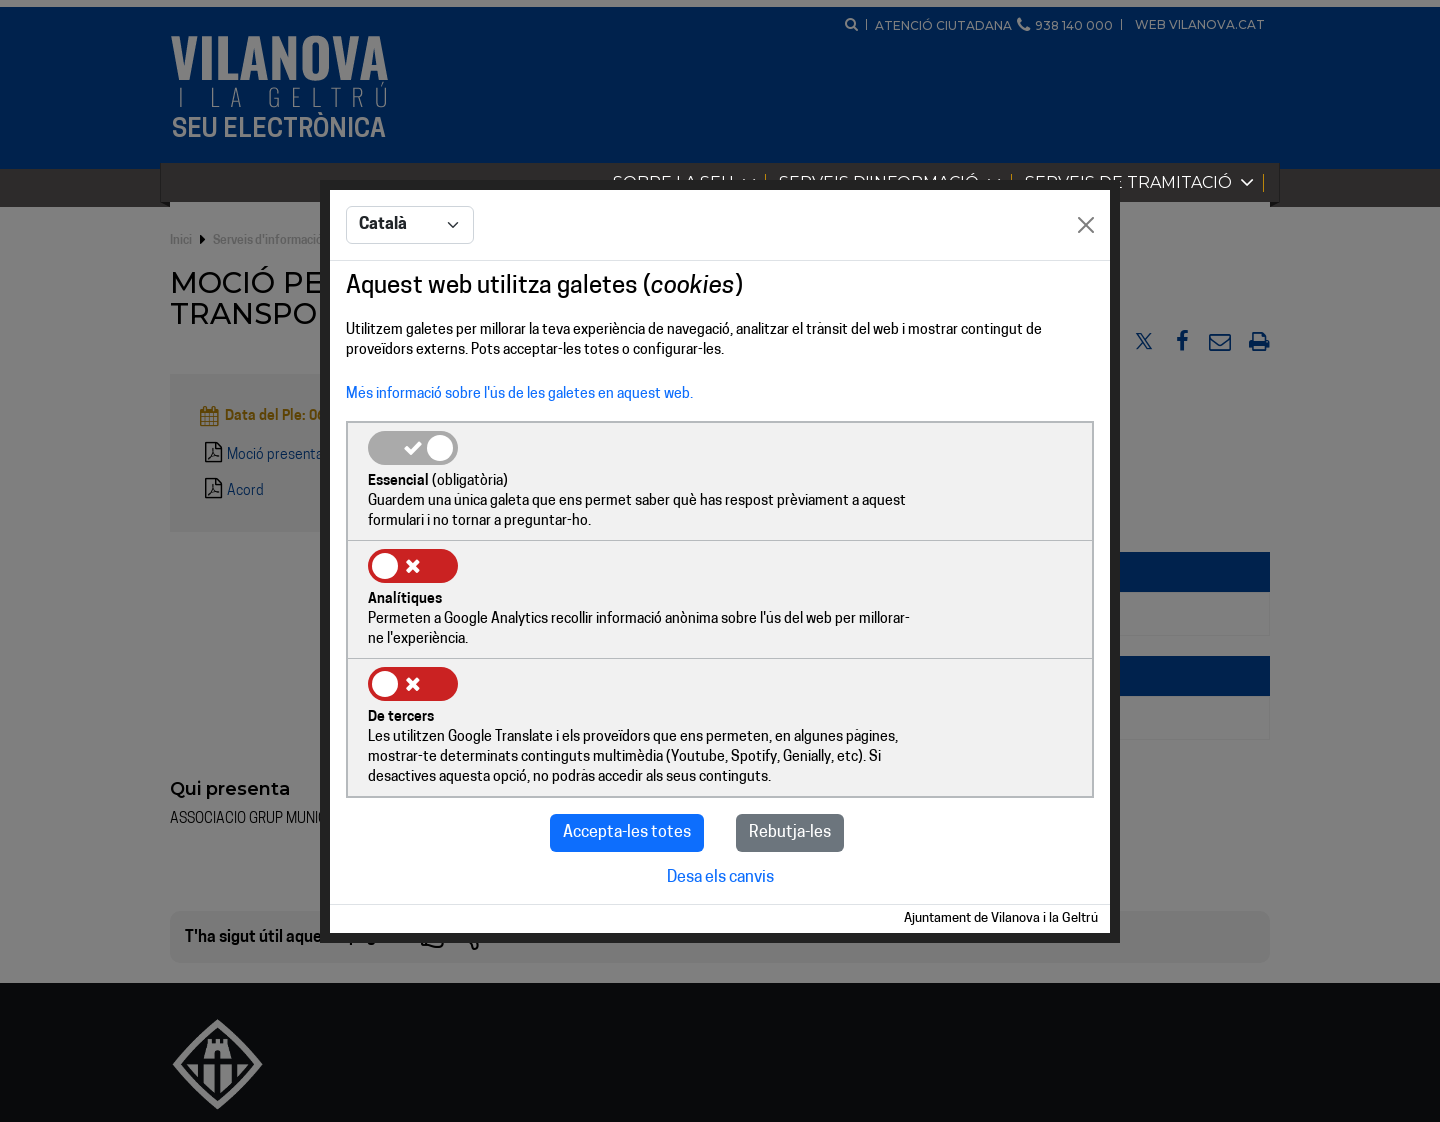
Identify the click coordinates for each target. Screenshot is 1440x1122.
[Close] (1086, 286)
